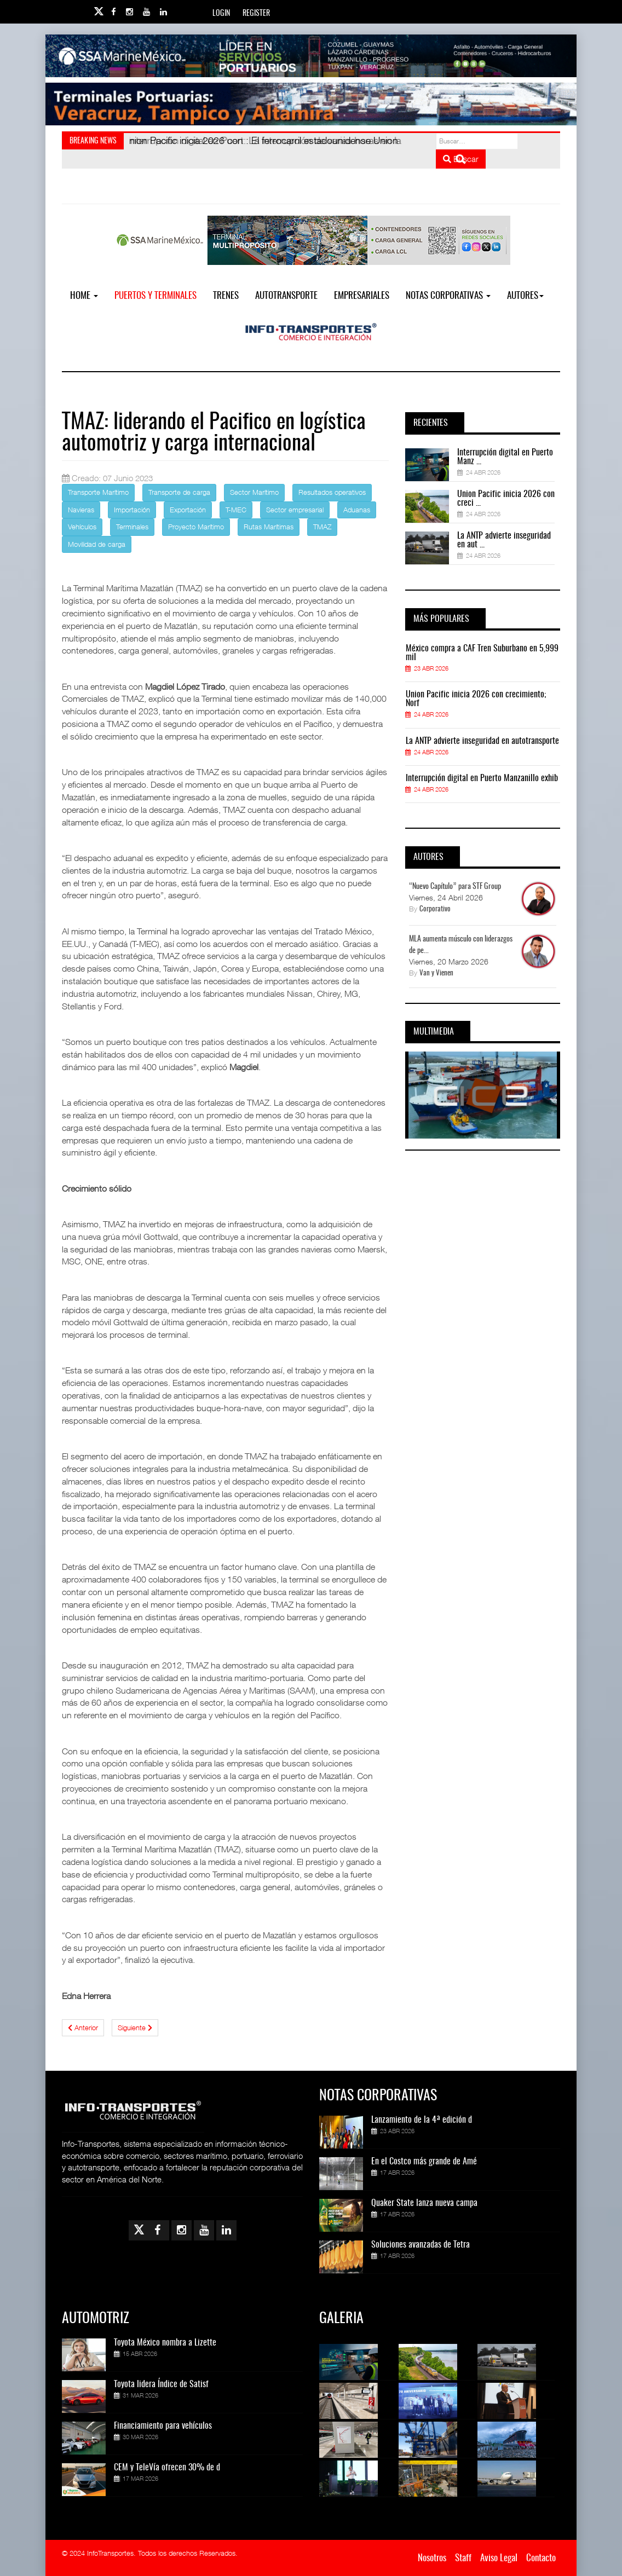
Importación (132, 509)
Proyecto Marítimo (196, 526)
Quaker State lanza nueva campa (424, 2203)
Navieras (81, 509)
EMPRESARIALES (361, 296)
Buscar (461, 159)
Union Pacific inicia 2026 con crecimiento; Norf (476, 699)
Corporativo (435, 909)
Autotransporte (286, 296)
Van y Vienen (436, 973)
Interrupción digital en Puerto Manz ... (505, 457)
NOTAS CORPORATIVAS (448, 296)
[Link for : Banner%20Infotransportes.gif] (311, 104)
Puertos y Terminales (155, 296)
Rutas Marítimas (268, 526)
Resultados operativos (332, 492)
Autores (525, 296)
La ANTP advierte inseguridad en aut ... (504, 540)
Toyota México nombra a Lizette (165, 2342)
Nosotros (432, 2558)
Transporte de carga (179, 492)
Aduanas (356, 509)
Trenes (226, 296)
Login (221, 14)
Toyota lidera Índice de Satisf (161, 2384)
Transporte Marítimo (98, 492)
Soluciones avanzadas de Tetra (420, 2244)
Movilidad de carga (96, 544)
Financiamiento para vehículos (163, 2426)
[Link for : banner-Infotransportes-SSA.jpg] (311, 55)
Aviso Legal (498, 2558)
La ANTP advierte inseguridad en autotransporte (482, 741)
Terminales (132, 526)
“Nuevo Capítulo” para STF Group (455, 887)
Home (84, 296)
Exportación (188, 509)
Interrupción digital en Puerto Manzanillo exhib (482, 778)
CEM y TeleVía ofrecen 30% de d (167, 2467)
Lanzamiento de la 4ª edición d (421, 2120)
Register (256, 14)
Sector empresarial (295, 509)
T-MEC (236, 509)
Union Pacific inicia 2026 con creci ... (506, 498)
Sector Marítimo (254, 492)
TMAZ (322, 526)
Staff (463, 2558)
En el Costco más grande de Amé (424, 2161)
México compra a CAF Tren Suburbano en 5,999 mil (482, 653)
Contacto (541, 2558)
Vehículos (82, 526)
